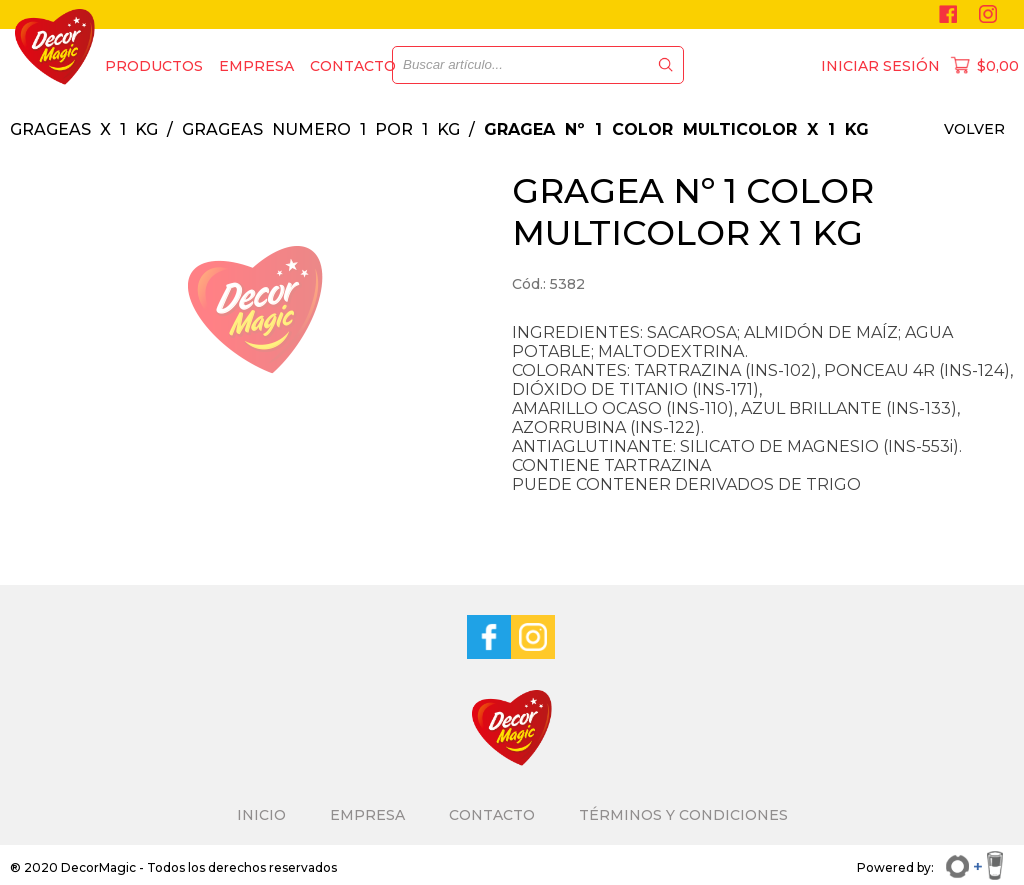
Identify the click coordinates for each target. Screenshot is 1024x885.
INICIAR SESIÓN (880, 66)
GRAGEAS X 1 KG (84, 129)
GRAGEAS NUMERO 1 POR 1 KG (321, 129)
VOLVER (974, 129)
